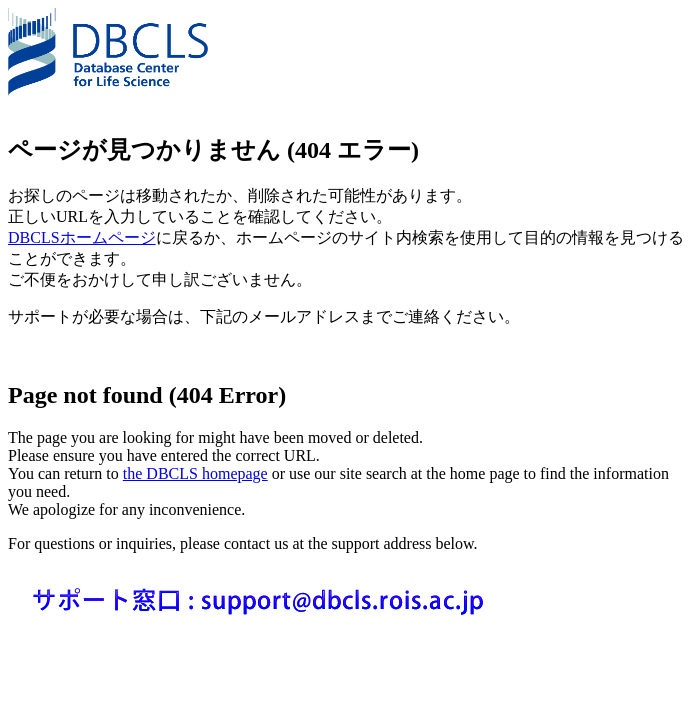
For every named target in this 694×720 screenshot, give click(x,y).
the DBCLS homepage (195, 473)
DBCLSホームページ (82, 237)
